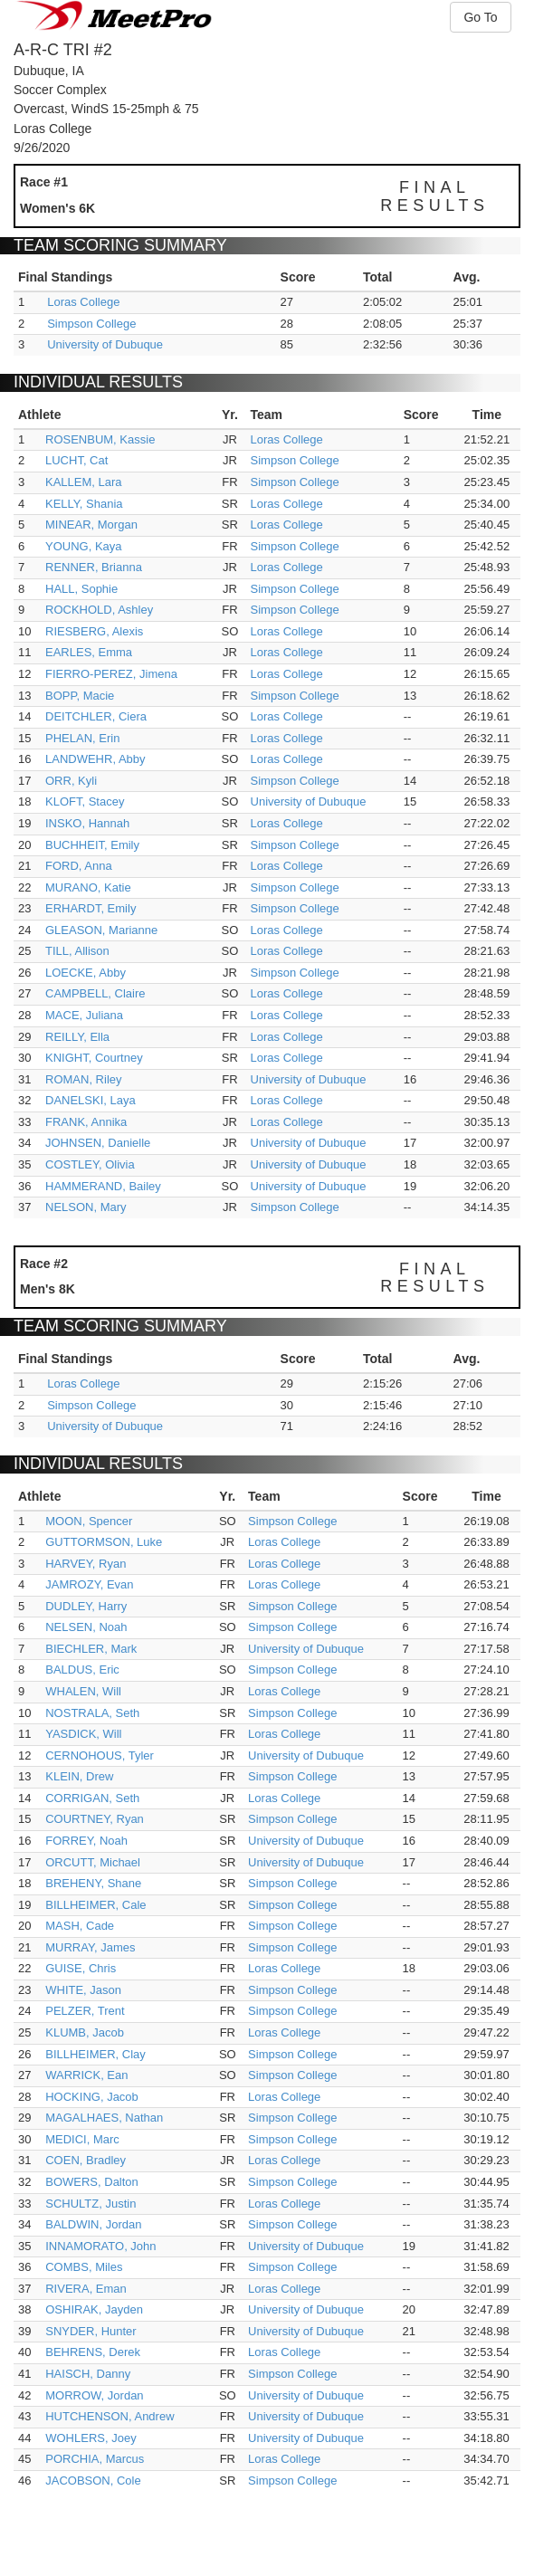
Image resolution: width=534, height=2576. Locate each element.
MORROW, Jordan (94, 2395)
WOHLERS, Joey (90, 2438)
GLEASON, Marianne (101, 930)
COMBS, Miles (83, 2267)
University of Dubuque (105, 344)
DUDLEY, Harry (86, 1606)
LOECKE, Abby (85, 972)
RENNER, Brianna (93, 567)
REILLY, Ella (77, 1037)
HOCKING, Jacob (91, 2097)
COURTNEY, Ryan (94, 1819)
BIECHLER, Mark (91, 1648)
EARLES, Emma (88, 652)
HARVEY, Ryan (85, 1563)
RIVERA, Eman (86, 2288)
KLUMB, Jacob (84, 2032)
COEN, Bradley (85, 2160)
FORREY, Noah (86, 1840)
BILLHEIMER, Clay (95, 2054)
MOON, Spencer (88, 1521)
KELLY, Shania (84, 503)
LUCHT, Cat (76, 460)
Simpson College (91, 323)
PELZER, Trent (84, 2011)
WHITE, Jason (83, 1990)
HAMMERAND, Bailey (103, 1186)
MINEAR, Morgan (91, 524)
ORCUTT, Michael (92, 1862)
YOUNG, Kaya (83, 546)
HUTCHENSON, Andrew (109, 2416)
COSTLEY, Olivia (90, 1164)
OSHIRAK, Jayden (94, 2309)
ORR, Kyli (71, 780)
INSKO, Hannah (87, 823)
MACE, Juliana (84, 1015)
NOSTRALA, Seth (92, 1713)
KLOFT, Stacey (84, 801)
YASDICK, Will (83, 1734)
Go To (480, 17)
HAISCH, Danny (87, 2373)
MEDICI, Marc (82, 2139)
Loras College (83, 302)
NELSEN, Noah (86, 1627)
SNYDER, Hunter (90, 2331)
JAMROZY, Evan (89, 1584)
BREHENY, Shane (93, 1883)
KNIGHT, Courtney (94, 1057)
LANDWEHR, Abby (95, 759)
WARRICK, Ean (86, 2075)
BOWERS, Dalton (91, 2182)
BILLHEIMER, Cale (95, 1905)
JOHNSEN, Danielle (97, 1143)
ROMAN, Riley (83, 1079)
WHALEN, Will (83, 1691)
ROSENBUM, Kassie (100, 439)
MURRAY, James (90, 1947)
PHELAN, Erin (82, 738)
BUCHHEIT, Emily (92, 845)
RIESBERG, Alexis (94, 631)
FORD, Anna (78, 866)
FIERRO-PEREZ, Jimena (111, 674)
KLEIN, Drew (79, 1776)
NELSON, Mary (86, 1207)
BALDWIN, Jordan (93, 2224)
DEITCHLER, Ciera (96, 716)
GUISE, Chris (80, 1968)
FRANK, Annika (86, 1122)
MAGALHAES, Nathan (104, 2117)
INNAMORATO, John (100, 2246)
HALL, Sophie (81, 589)
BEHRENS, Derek (92, 2352)
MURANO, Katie (88, 887)
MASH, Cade (79, 1925)
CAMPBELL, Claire (95, 993)
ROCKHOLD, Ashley (99, 609)
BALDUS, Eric (82, 1669)
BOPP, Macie (79, 695)
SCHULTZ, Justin (90, 2203)
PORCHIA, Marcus (94, 2459)
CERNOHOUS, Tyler (99, 1755)
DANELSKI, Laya (90, 1100)
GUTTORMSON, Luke (103, 1542)
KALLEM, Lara (83, 482)
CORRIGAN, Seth (92, 1798)
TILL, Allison (77, 951)
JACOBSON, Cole (92, 2480)
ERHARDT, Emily (90, 908)
